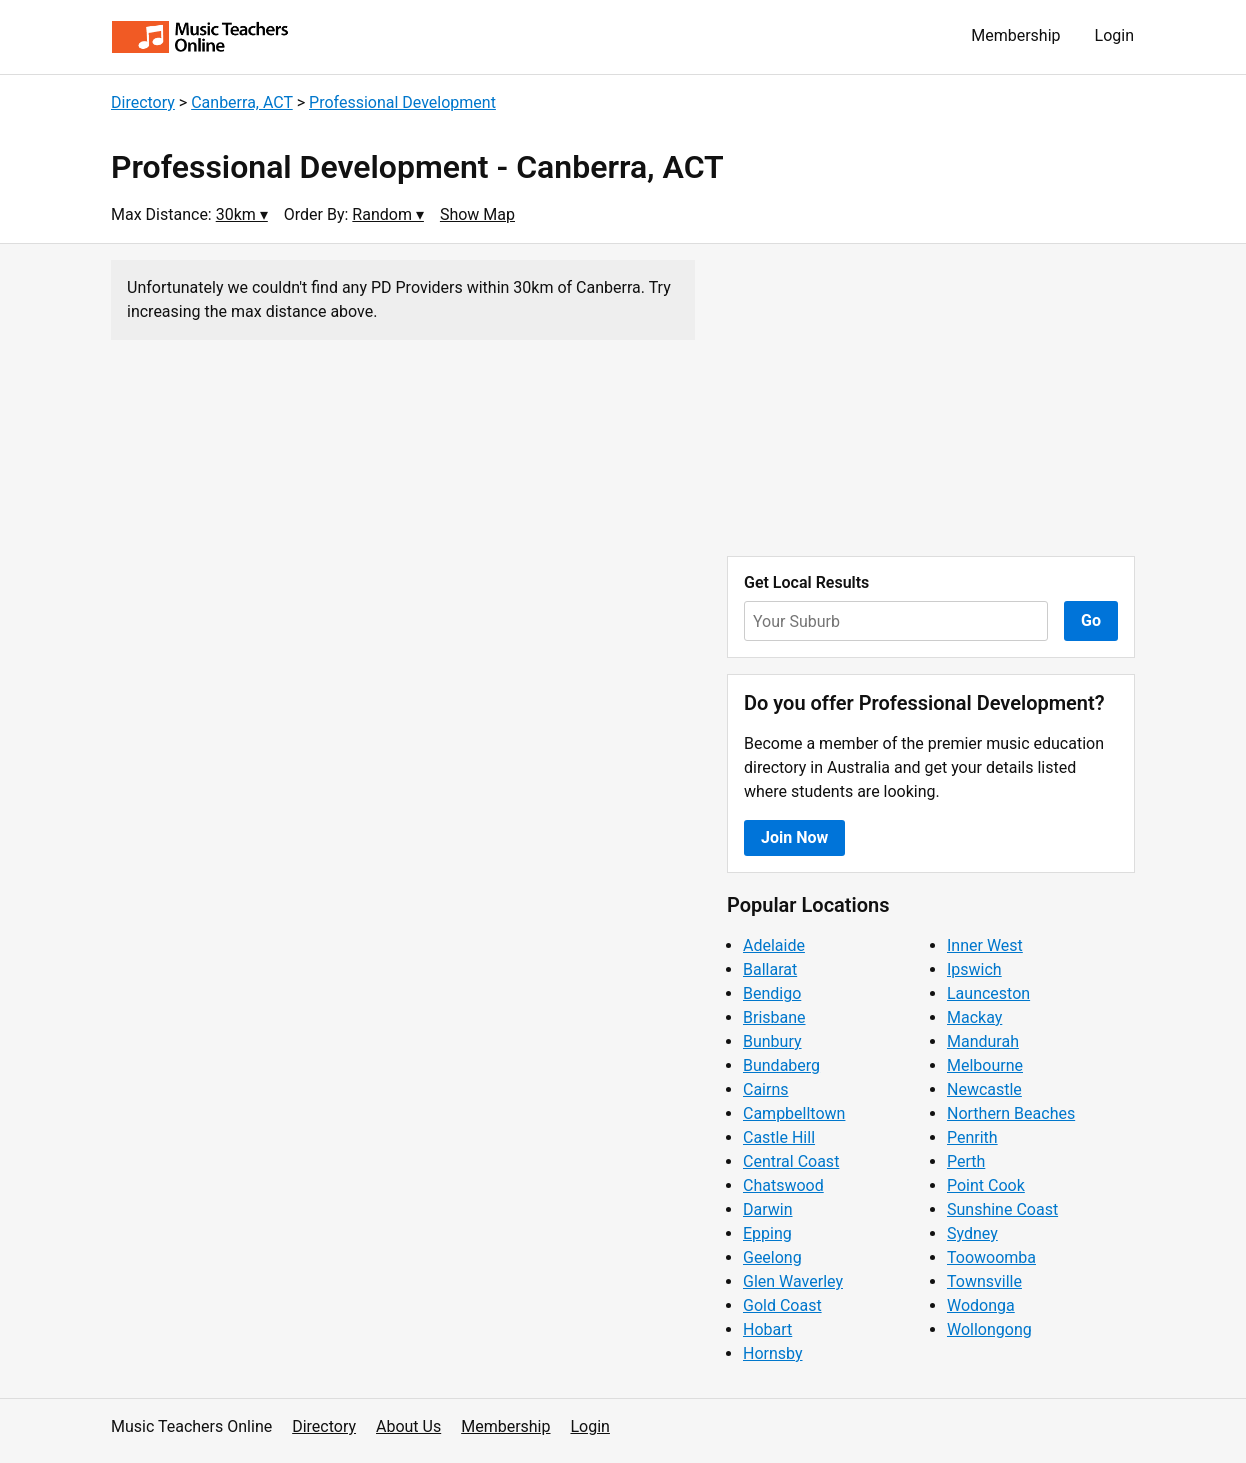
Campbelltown (794, 1113)
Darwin (768, 1209)
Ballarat (770, 969)
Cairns (766, 1089)
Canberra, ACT (242, 102)
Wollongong (989, 1329)
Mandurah (983, 1041)
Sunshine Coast (1002, 1209)
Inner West (985, 945)
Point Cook (986, 1185)
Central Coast (791, 1161)
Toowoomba (991, 1257)
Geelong (772, 1257)
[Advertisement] (931, 400)
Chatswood (783, 1185)
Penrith (972, 1137)
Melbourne (985, 1065)
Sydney (972, 1233)
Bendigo (772, 993)
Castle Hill (779, 1137)
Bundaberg (781, 1065)
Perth (966, 1161)
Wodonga (981, 1305)
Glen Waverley (793, 1281)
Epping (767, 1233)
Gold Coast (782, 1305)
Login (1114, 35)
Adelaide (774, 945)
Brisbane (774, 1017)
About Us (408, 1426)
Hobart (767, 1329)
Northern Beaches (1011, 1113)
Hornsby (773, 1353)
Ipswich (974, 969)
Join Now (794, 837)
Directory (143, 102)
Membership (1015, 35)
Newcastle (984, 1089)
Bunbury (772, 1041)
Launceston (988, 993)
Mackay (974, 1017)
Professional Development (402, 102)
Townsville (984, 1281)
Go (1091, 620)
